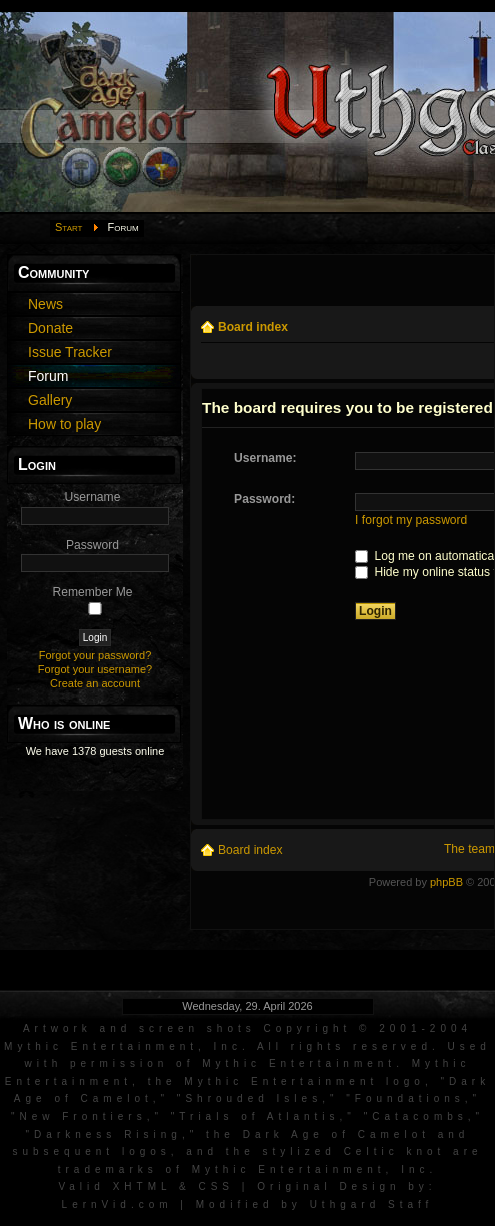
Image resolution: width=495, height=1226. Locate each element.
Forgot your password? (95, 655)
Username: (265, 458)
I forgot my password (411, 520)
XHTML (142, 1186)
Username (93, 497)
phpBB (446, 882)
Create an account (95, 683)
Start (69, 227)
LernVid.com (117, 1204)
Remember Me (93, 592)
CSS (216, 1186)
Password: (264, 499)
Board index (253, 327)
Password (92, 545)
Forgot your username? (95, 669)
